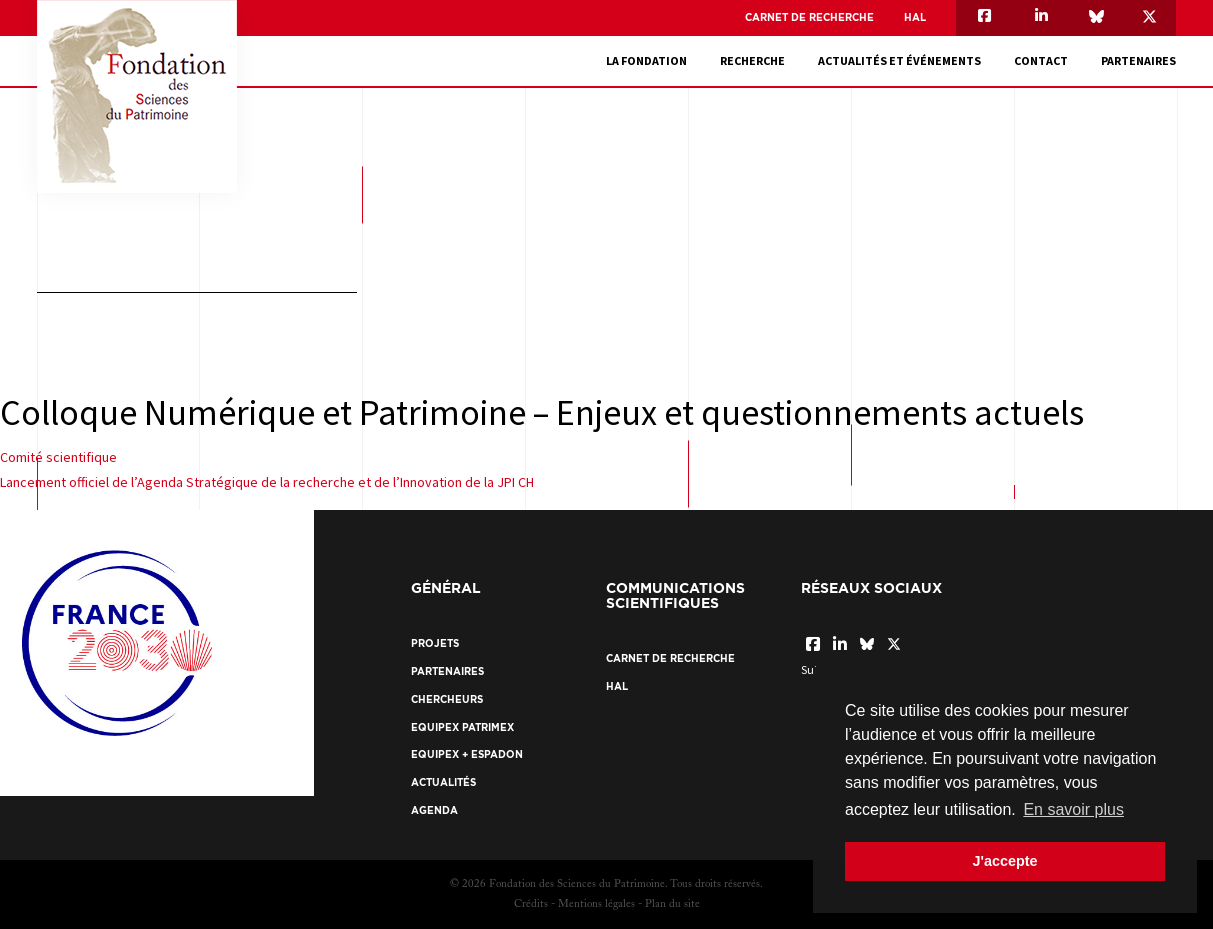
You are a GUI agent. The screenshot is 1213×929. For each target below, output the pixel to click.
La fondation (646, 60)
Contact (1041, 60)
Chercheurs (447, 699)
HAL (915, 17)
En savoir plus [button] (1073, 809)
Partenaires (1138, 60)
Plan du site (672, 904)
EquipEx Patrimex (462, 727)
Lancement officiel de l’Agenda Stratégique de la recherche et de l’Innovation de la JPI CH (267, 482)
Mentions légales (596, 904)
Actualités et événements (899, 60)
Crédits (531, 904)
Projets (435, 643)
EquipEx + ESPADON (467, 754)
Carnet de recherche (809, 17)
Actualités (443, 782)
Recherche (752, 60)
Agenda (434, 810)
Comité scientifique (58, 457)
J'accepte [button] (1004, 861)
